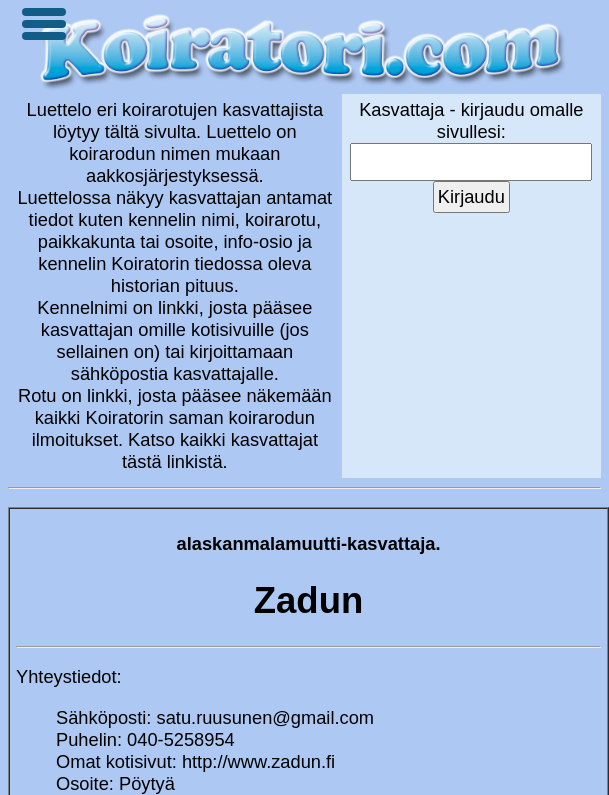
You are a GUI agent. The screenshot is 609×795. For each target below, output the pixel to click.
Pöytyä (147, 783)
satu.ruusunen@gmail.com (266, 717)
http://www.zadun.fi (258, 761)
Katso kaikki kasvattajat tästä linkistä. (220, 450)
